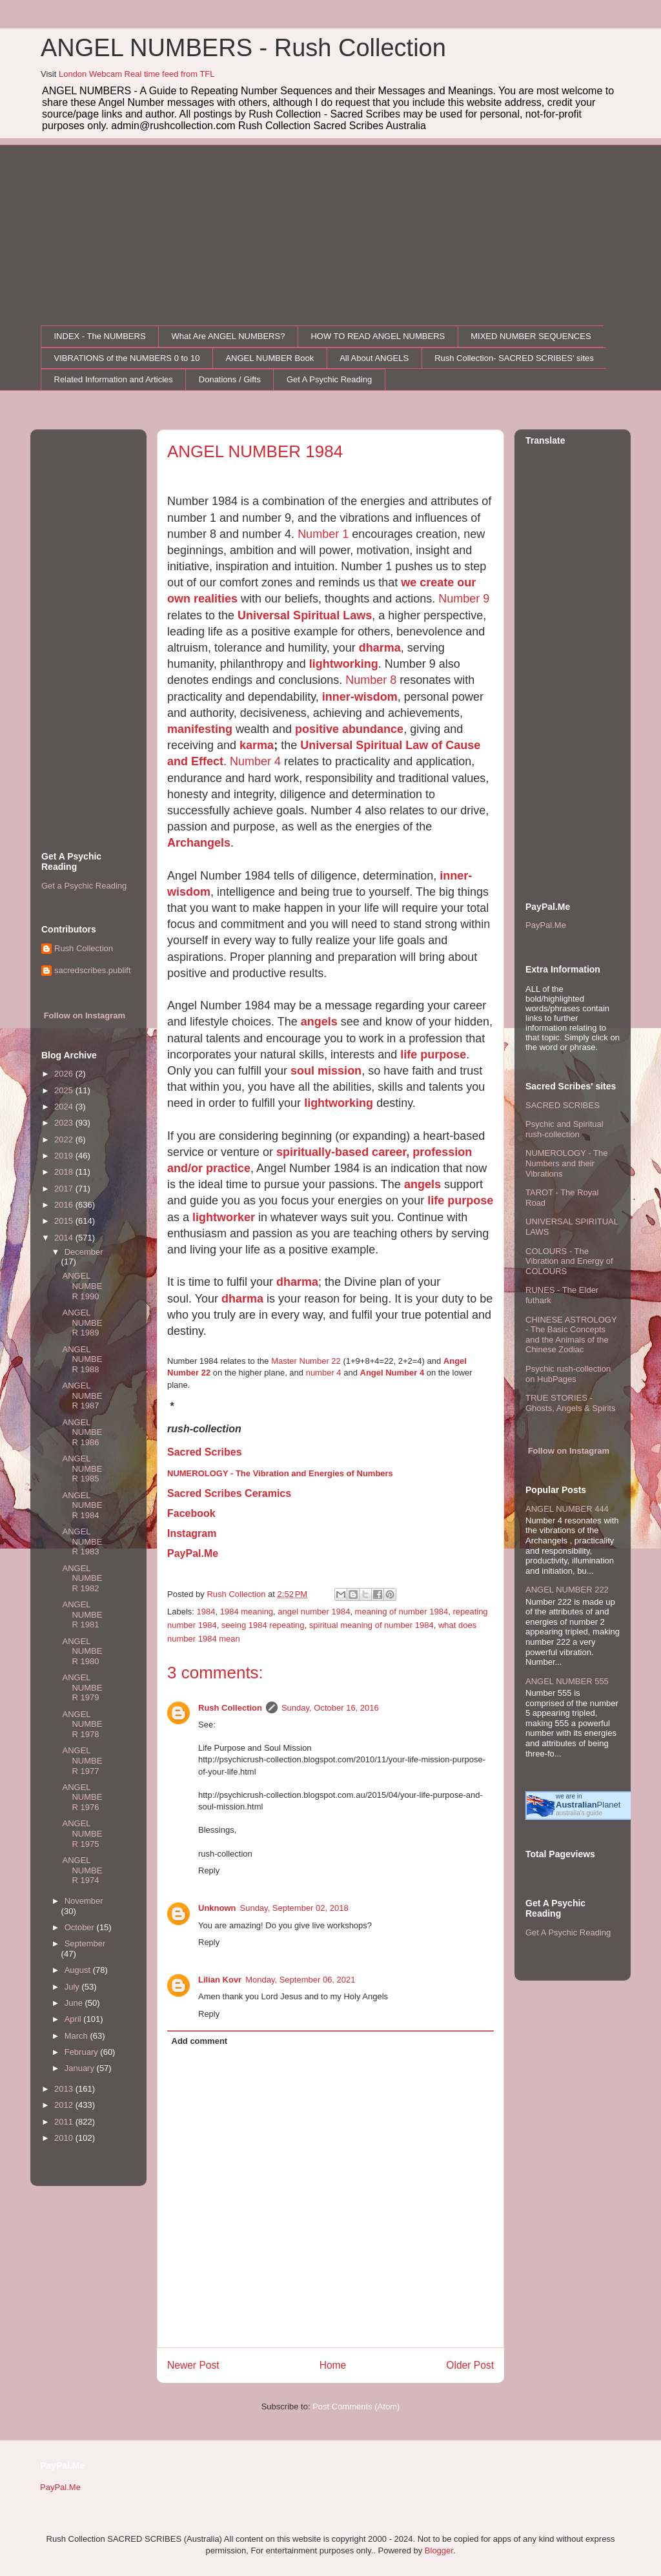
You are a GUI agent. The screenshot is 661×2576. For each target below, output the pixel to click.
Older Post (470, 2365)
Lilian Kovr (219, 1979)
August (79, 1970)
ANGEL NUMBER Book (269, 358)
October (81, 1927)
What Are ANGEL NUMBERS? (228, 336)
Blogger (439, 2550)
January (81, 2068)
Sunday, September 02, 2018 (294, 1908)
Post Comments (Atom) (356, 2406)
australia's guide (579, 1813)
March (77, 2036)
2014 (65, 1237)
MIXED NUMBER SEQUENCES (531, 336)
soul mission (325, 1070)
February (83, 2052)
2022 (65, 1139)
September (85, 1943)
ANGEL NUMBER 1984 (82, 1505)
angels (319, 1021)
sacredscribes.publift (92, 970)
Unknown (217, 1908)
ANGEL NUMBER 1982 (82, 1578)
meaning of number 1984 (402, 1611)
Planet (588, 1804)
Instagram (191, 1533)
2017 (65, 1188)
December (84, 1252)
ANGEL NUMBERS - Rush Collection (243, 47)
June (75, 2003)
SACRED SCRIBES (562, 1105)
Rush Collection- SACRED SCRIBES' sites (514, 358)
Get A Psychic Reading (329, 379)
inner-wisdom (360, 696)
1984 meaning (246, 1611)
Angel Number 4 (392, 1372)
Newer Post (193, 2365)
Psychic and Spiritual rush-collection (564, 1129)
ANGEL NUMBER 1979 (82, 1687)
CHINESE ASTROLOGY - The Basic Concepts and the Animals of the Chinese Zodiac (570, 1335)
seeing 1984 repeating (263, 1625)
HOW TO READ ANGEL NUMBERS (377, 336)
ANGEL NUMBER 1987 (82, 1395)
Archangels (198, 842)
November (84, 1901)
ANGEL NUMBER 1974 (82, 1870)
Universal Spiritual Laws (305, 615)
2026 (65, 1073)
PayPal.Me (192, 1553)
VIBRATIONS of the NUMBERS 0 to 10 (127, 358)
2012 (65, 2105)
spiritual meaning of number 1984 (371, 1625)
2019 (65, 1155)
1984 (206, 1611)
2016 (65, 1205)
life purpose (433, 1054)
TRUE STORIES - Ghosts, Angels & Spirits (570, 1403)
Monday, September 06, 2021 (300, 1979)
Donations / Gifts (230, 379)
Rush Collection (230, 1708)
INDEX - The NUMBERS (100, 336)
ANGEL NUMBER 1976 (82, 1797)
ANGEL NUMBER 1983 (82, 1541)
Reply (208, 1870)
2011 (65, 2122)
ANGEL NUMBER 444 (567, 1509)
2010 (65, 2138)
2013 (65, 2089)
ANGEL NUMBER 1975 (82, 1833)
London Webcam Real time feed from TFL (137, 74)
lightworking (343, 663)
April (74, 2019)
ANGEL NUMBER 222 (567, 1589)
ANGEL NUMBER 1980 (82, 1651)
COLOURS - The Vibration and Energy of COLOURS (569, 1261)
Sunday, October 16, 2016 (330, 1708)
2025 (65, 1090)
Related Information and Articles (113, 379)
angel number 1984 (314, 1611)
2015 (65, 1221)
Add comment (200, 2041)
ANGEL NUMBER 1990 (82, 1286)
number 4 (323, 1372)
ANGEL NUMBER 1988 (82, 1359)
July (73, 1987)
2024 (65, 1106)
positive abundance (349, 729)
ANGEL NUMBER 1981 (82, 1614)
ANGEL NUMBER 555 (567, 1681)
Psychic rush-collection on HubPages (568, 1374)
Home (333, 2365)
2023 (65, 1123)
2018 (65, 1172)
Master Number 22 (306, 1361)
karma (256, 745)
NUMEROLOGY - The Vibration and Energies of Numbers (280, 1473)
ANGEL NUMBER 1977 (82, 1760)
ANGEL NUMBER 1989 (82, 1322)
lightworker (223, 1217)
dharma (380, 647)
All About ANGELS (374, 358)
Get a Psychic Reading (84, 886)
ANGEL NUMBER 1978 (82, 1724)
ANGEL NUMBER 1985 (82, 1468)
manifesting (199, 729)
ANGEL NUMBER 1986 (82, 1432)
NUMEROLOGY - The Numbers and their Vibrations (566, 1163)
